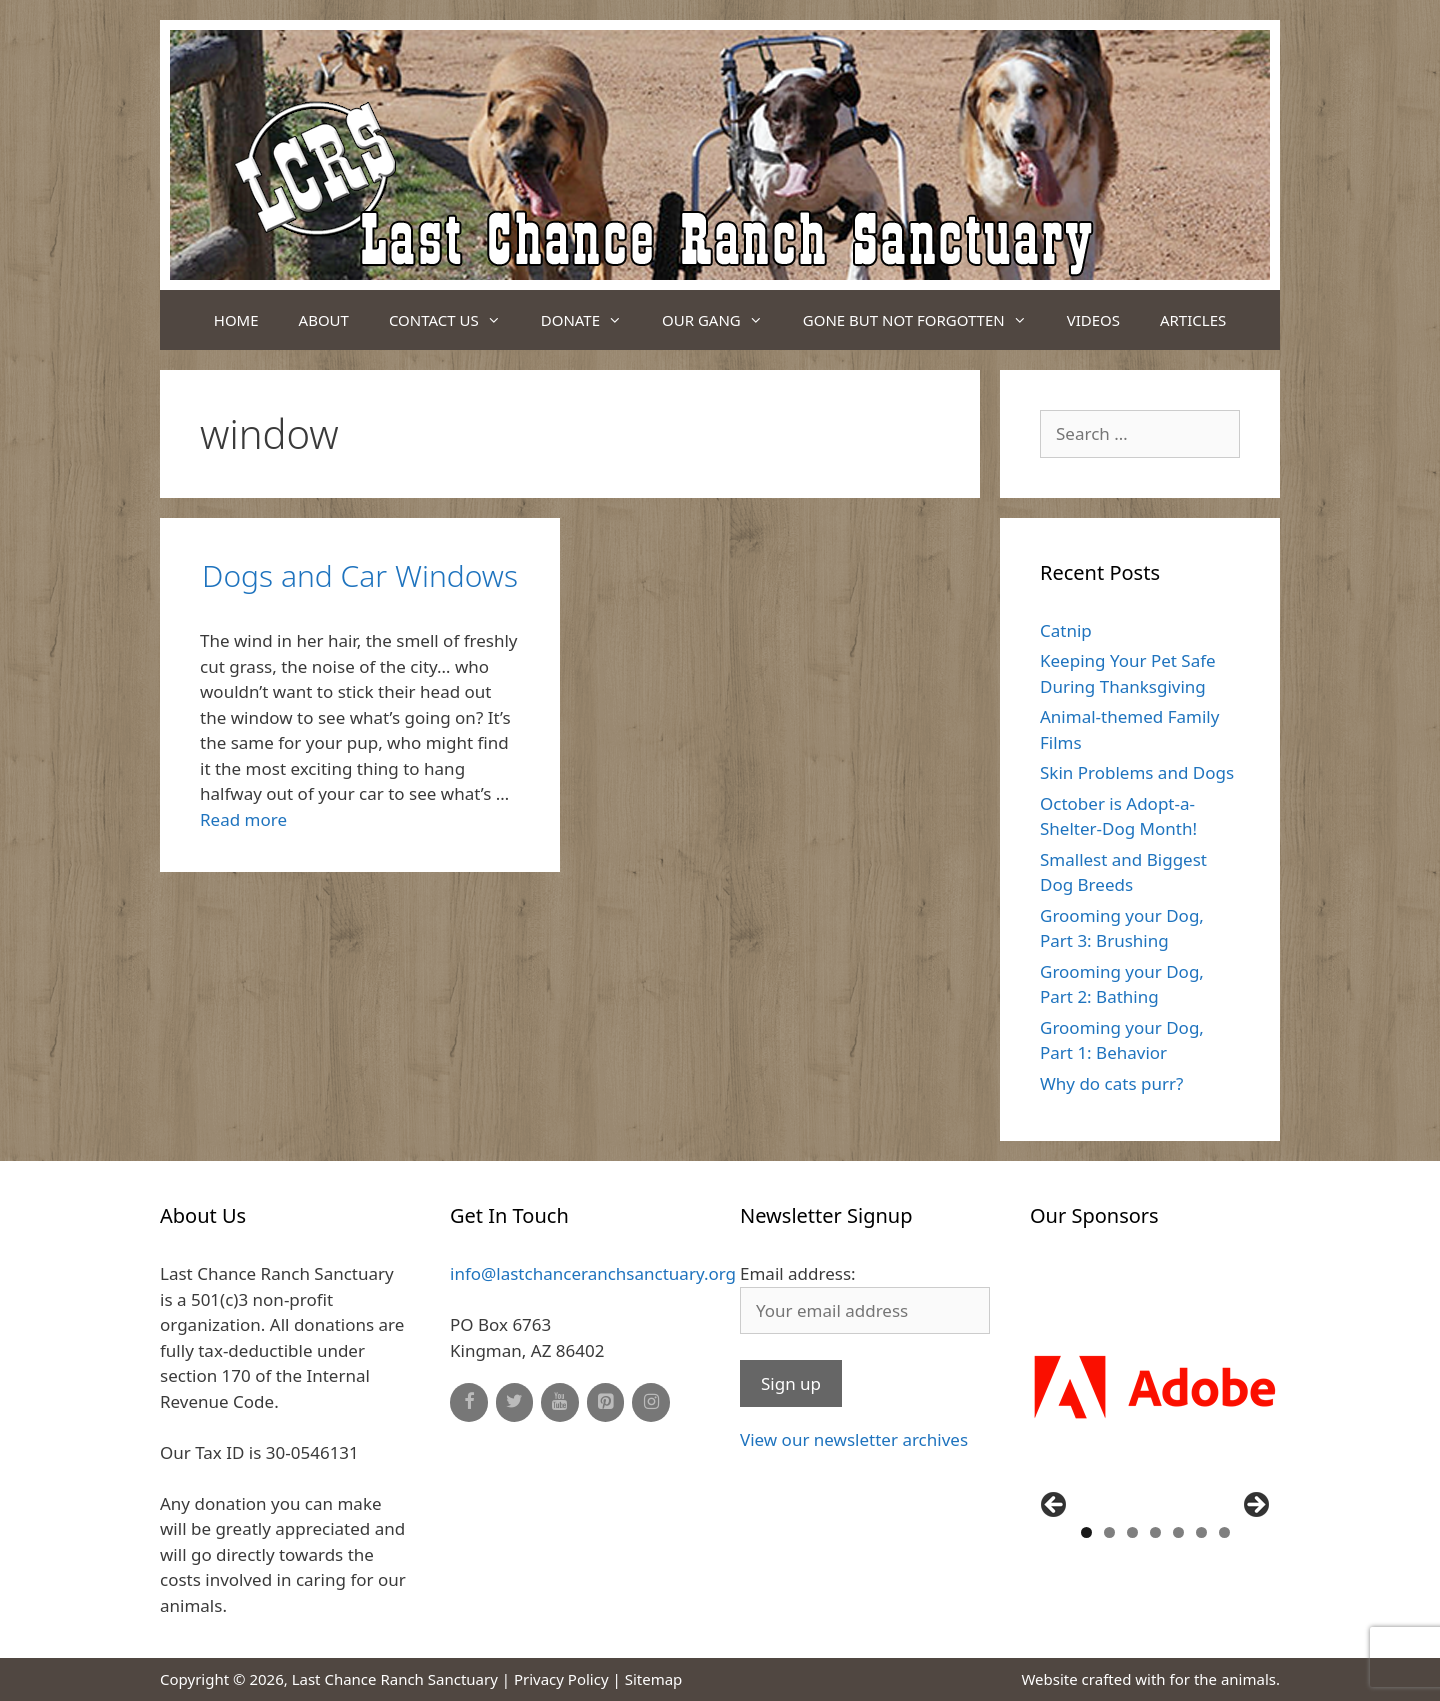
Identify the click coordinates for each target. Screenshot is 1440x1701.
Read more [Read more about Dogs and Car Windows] (243, 819)
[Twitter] (515, 1402)
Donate (591, 320)
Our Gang (722, 320)
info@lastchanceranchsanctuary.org (593, 1273)
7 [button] (1224, 1532)
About (324, 320)
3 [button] (1132, 1532)
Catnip (1066, 630)
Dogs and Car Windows (360, 575)
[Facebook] (469, 1402)
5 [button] (1178, 1532)
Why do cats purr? (1111, 1083)
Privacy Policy (561, 1679)
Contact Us (455, 320)
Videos (1093, 320)
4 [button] (1155, 1532)
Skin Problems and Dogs (1137, 772)
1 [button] (1086, 1532)
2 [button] (1109, 1532)
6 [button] (1201, 1532)
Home (236, 320)
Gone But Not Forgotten (925, 320)
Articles (1193, 320)
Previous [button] (1055, 1506)
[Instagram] (651, 1402)
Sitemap (654, 1679)
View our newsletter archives (854, 1439)
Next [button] (1255, 1506)
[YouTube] (560, 1402)
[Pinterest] (606, 1402)
